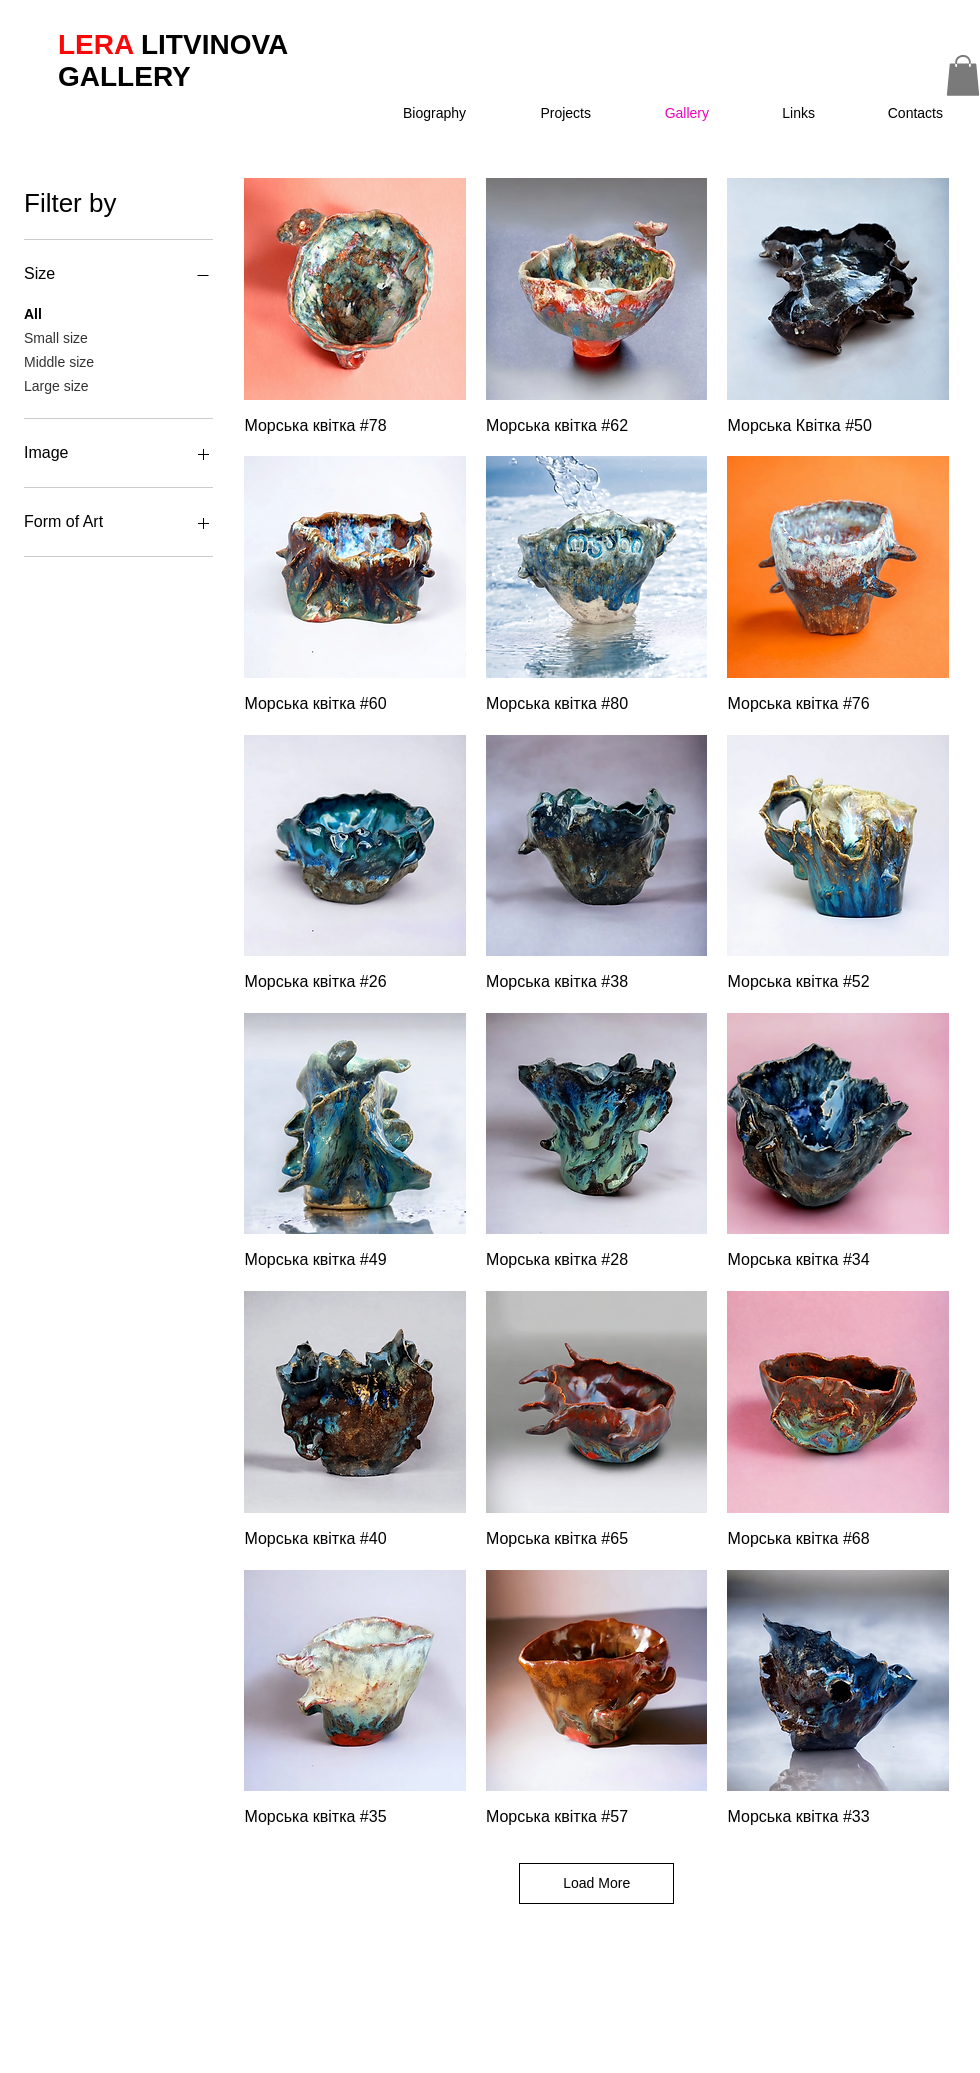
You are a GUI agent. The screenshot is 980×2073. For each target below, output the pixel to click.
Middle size (59, 360)
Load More (596, 1883)
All (33, 312)
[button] (545, 113)
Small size (56, 336)
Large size (56, 384)
